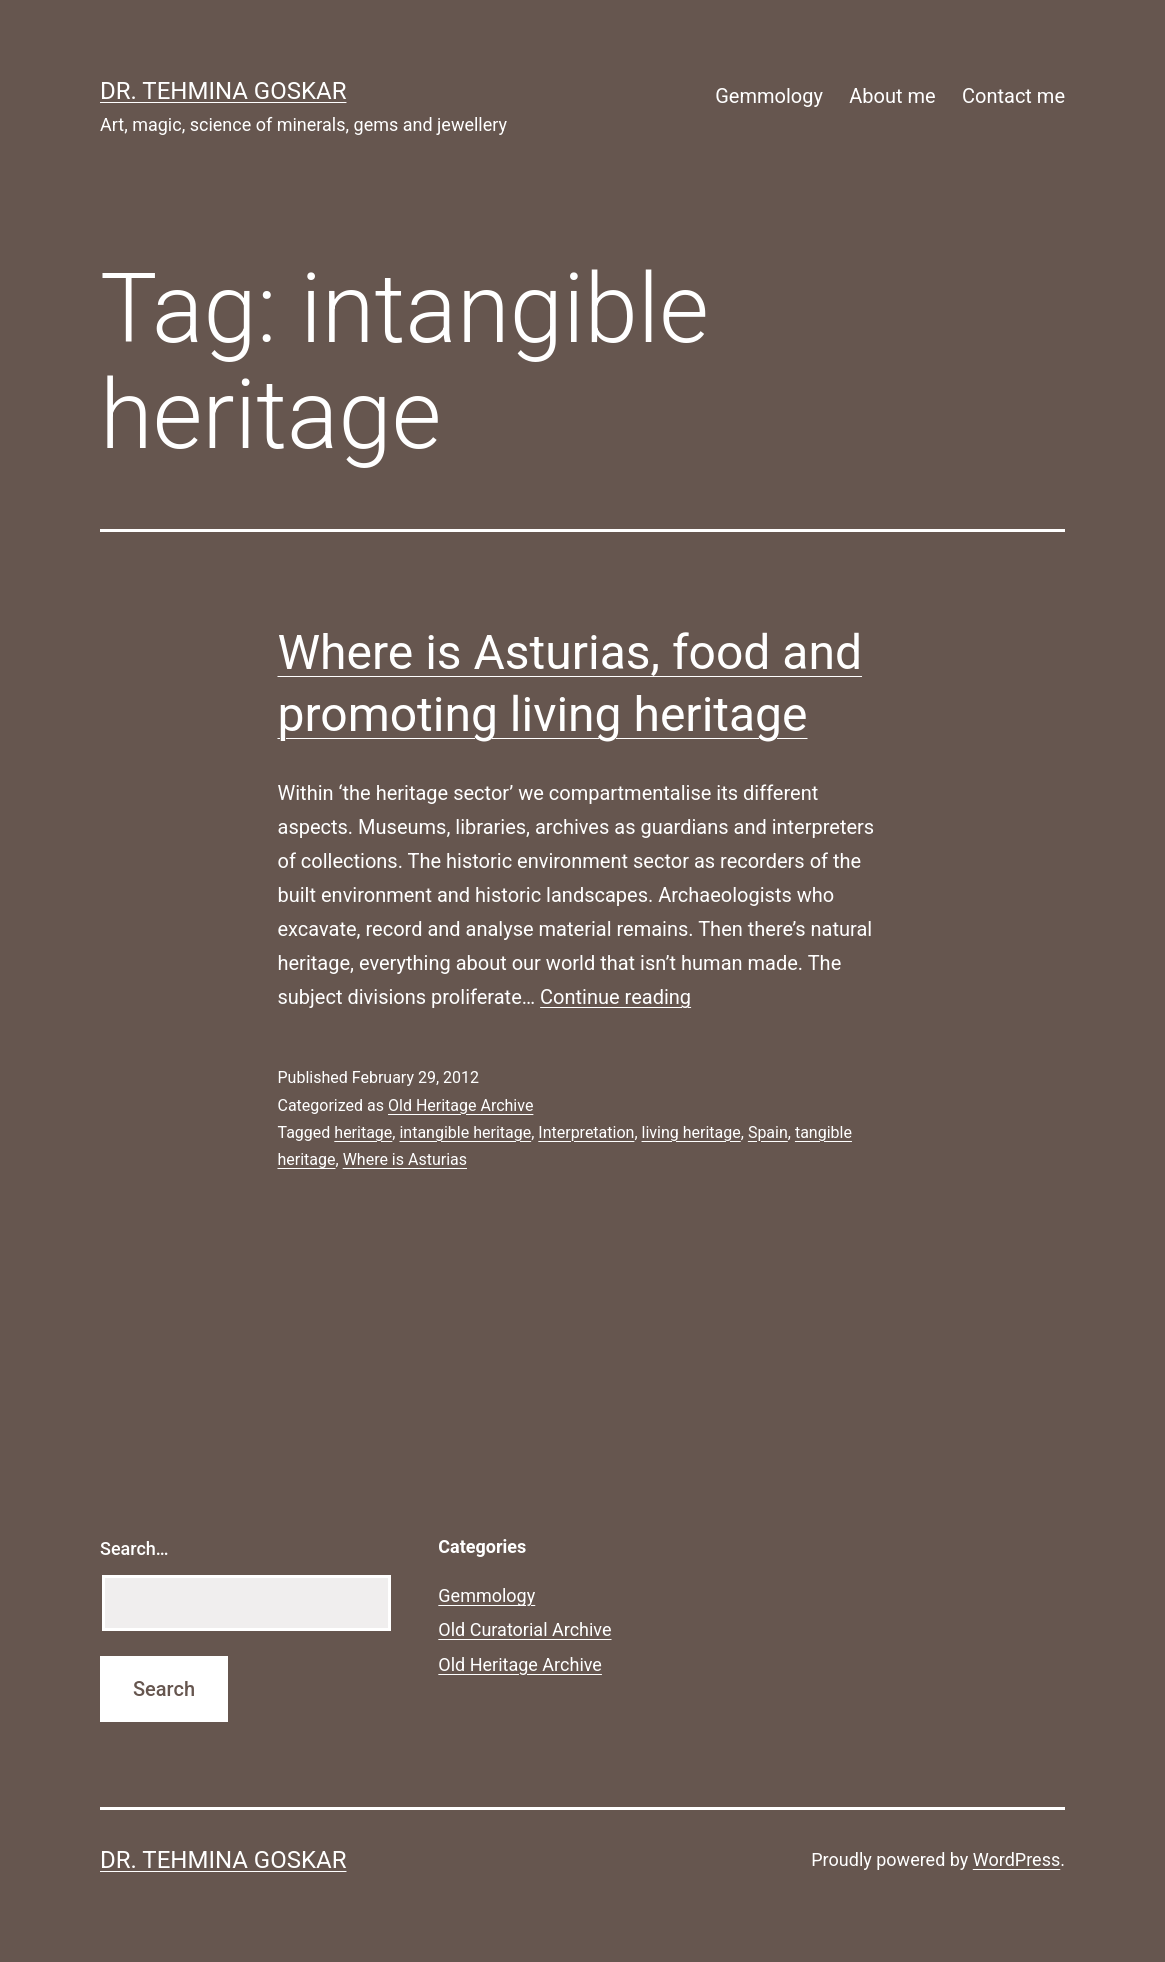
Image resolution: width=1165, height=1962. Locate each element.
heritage (363, 1132)
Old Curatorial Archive (524, 1629)
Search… (134, 1548)
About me (892, 96)
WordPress (1016, 1859)
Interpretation (586, 1132)
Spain (768, 1132)
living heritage (691, 1132)
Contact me (1013, 96)
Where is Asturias (405, 1159)
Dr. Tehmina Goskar (223, 91)
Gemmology (769, 96)
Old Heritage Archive (460, 1105)
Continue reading (615, 997)
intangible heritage (465, 1132)
